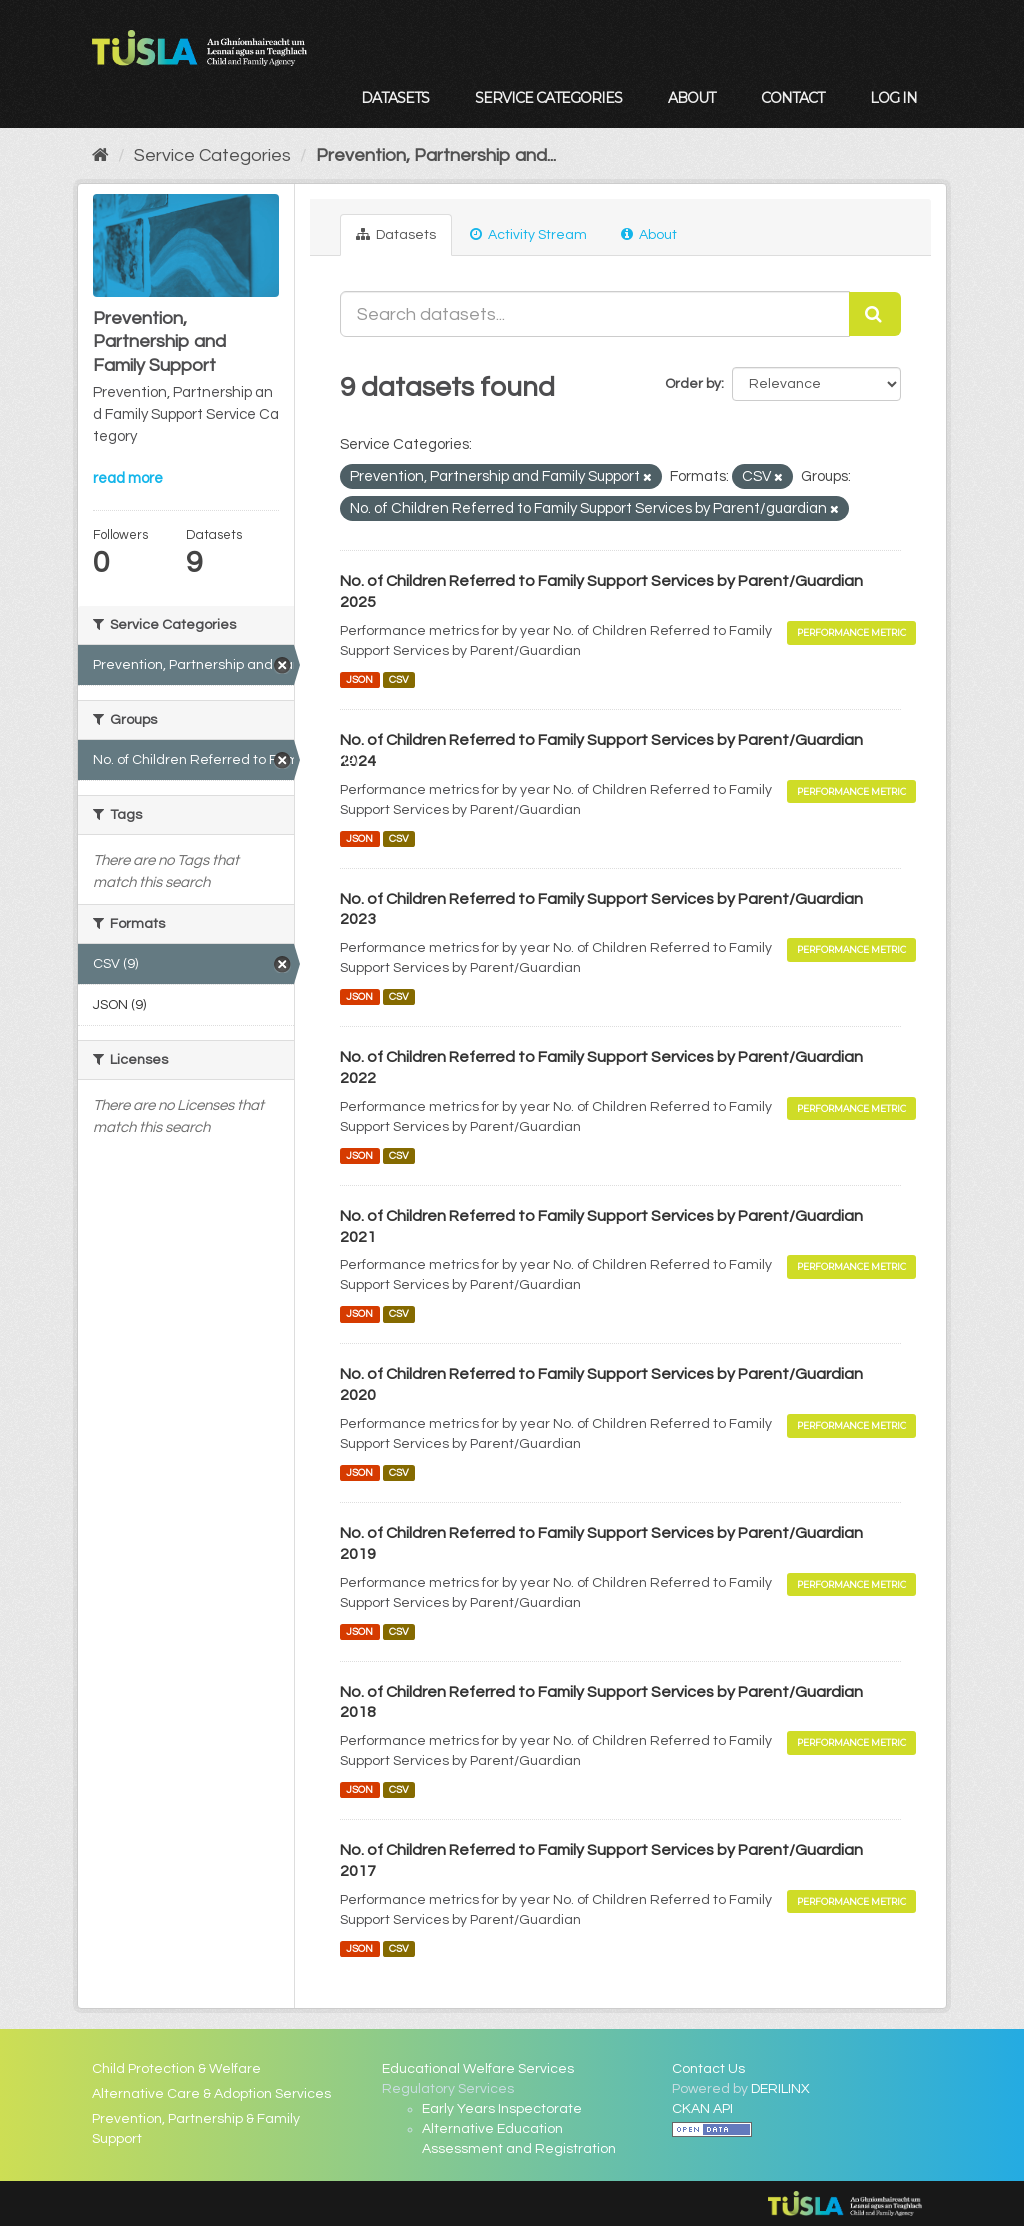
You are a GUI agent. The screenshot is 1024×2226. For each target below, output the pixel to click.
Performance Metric (851, 632)
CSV (399, 679)
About (691, 98)
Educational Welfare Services (478, 2069)
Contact (792, 98)
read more (128, 478)
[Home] (100, 155)
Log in (893, 98)
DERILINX (780, 2089)
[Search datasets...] (595, 314)
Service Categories (548, 98)
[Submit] (875, 314)
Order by (693, 384)
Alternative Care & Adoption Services (211, 2094)
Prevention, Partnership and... (436, 155)
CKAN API (702, 2109)
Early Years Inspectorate (502, 2109)
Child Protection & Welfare (176, 2069)
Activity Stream (528, 234)
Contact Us (708, 2069)
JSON (359, 679)
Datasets (395, 98)
